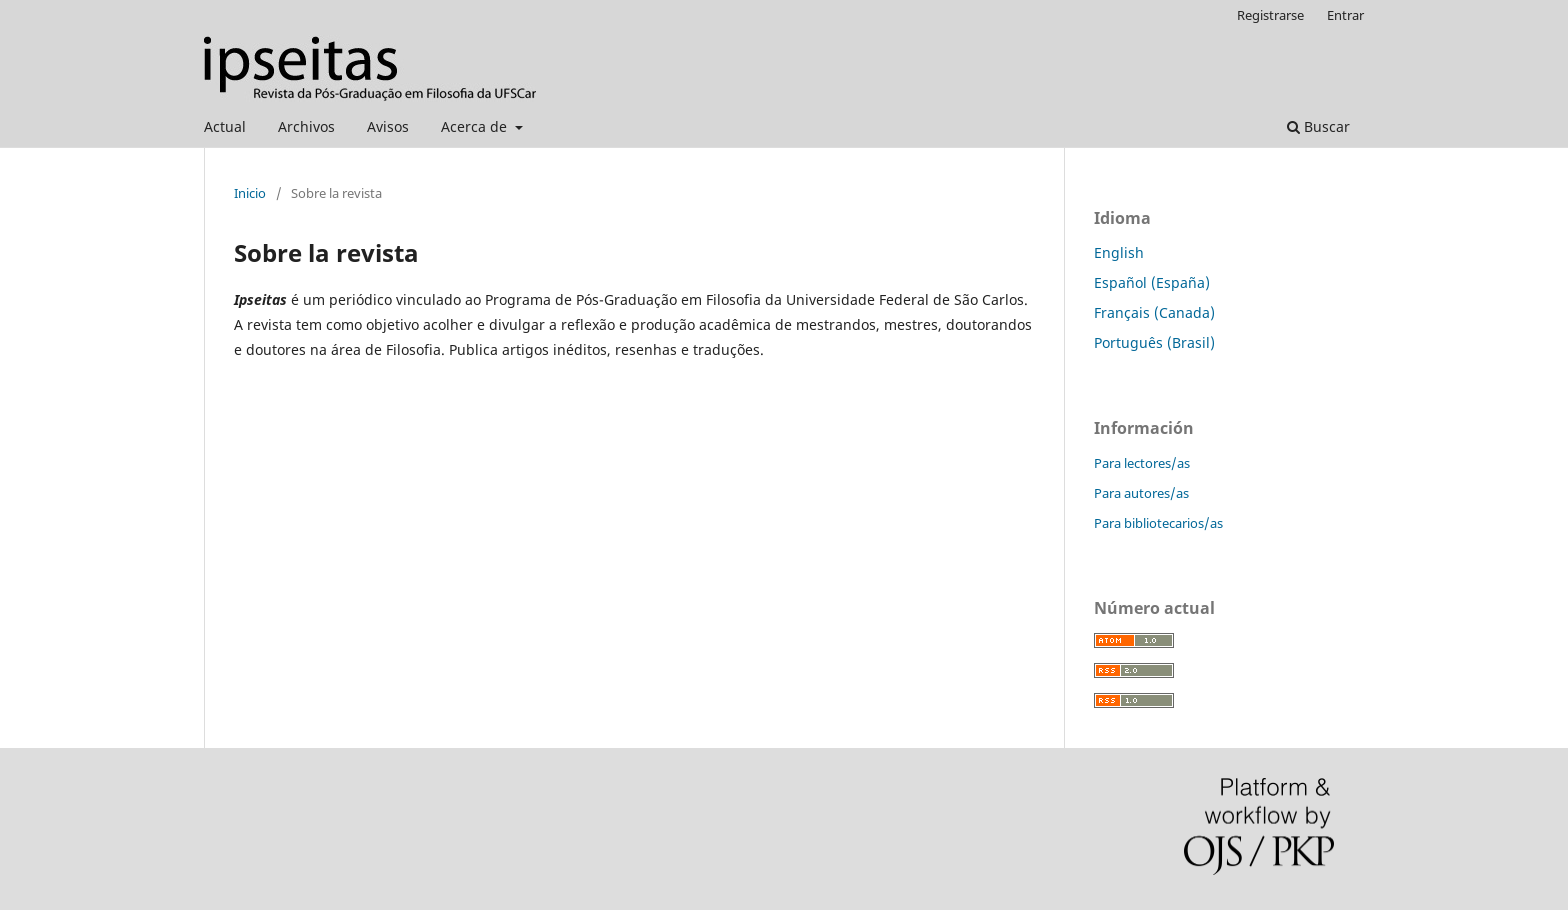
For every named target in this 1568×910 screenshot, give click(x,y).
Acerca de (476, 126)
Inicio (250, 193)
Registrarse (1270, 15)
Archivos (306, 126)
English (1119, 252)
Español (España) (1152, 282)
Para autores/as (1141, 493)
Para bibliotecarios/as (1158, 523)
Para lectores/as (1142, 463)
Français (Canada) (1154, 312)
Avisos (388, 126)
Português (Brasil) (1154, 342)
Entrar (1345, 15)
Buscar (1318, 126)
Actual (225, 126)
